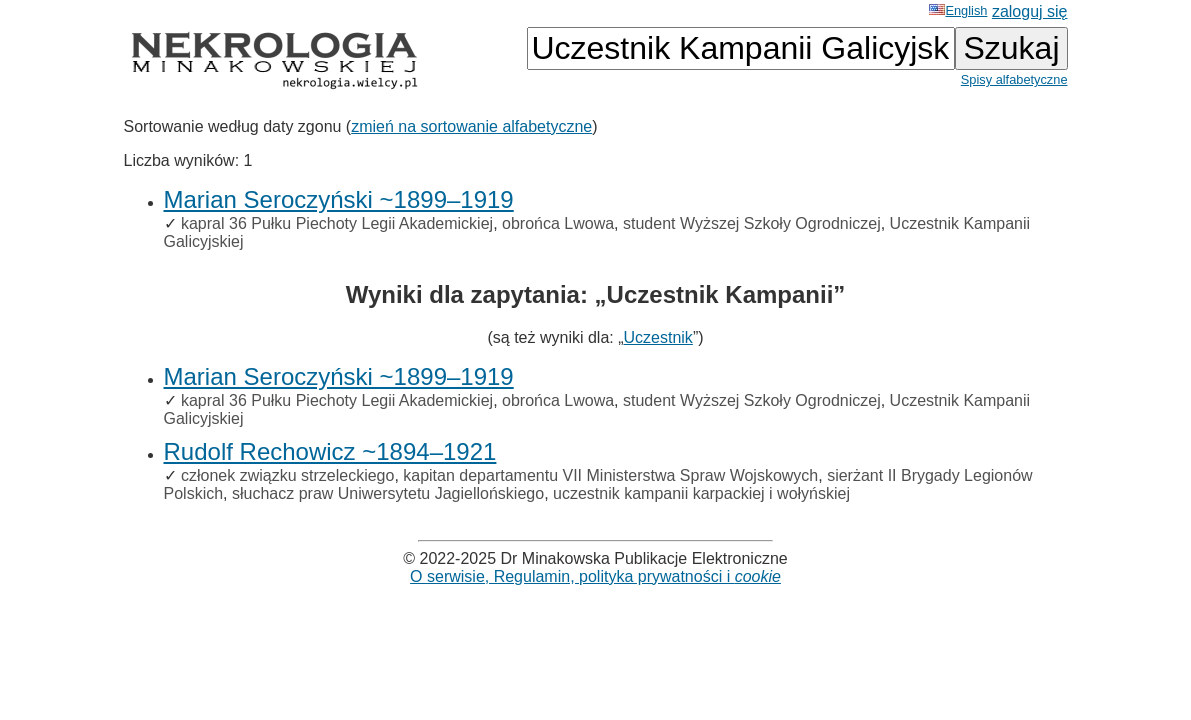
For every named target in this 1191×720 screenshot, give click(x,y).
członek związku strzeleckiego (287, 475)
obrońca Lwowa (558, 223)
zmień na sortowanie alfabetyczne (471, 126)
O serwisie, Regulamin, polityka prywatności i (595, 576)
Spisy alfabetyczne (1014, 79)
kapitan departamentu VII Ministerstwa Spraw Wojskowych (610, 475)
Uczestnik (658, 337)
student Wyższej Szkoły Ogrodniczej (752, 223)
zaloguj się (1030, 11)
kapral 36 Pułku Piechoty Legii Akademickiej (337, 223)
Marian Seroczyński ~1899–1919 (339, 199)
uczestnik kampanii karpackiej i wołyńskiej (701, 493)
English (958, 10)
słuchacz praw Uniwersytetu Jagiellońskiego (388, 493)
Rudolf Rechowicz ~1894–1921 (330, 451)
